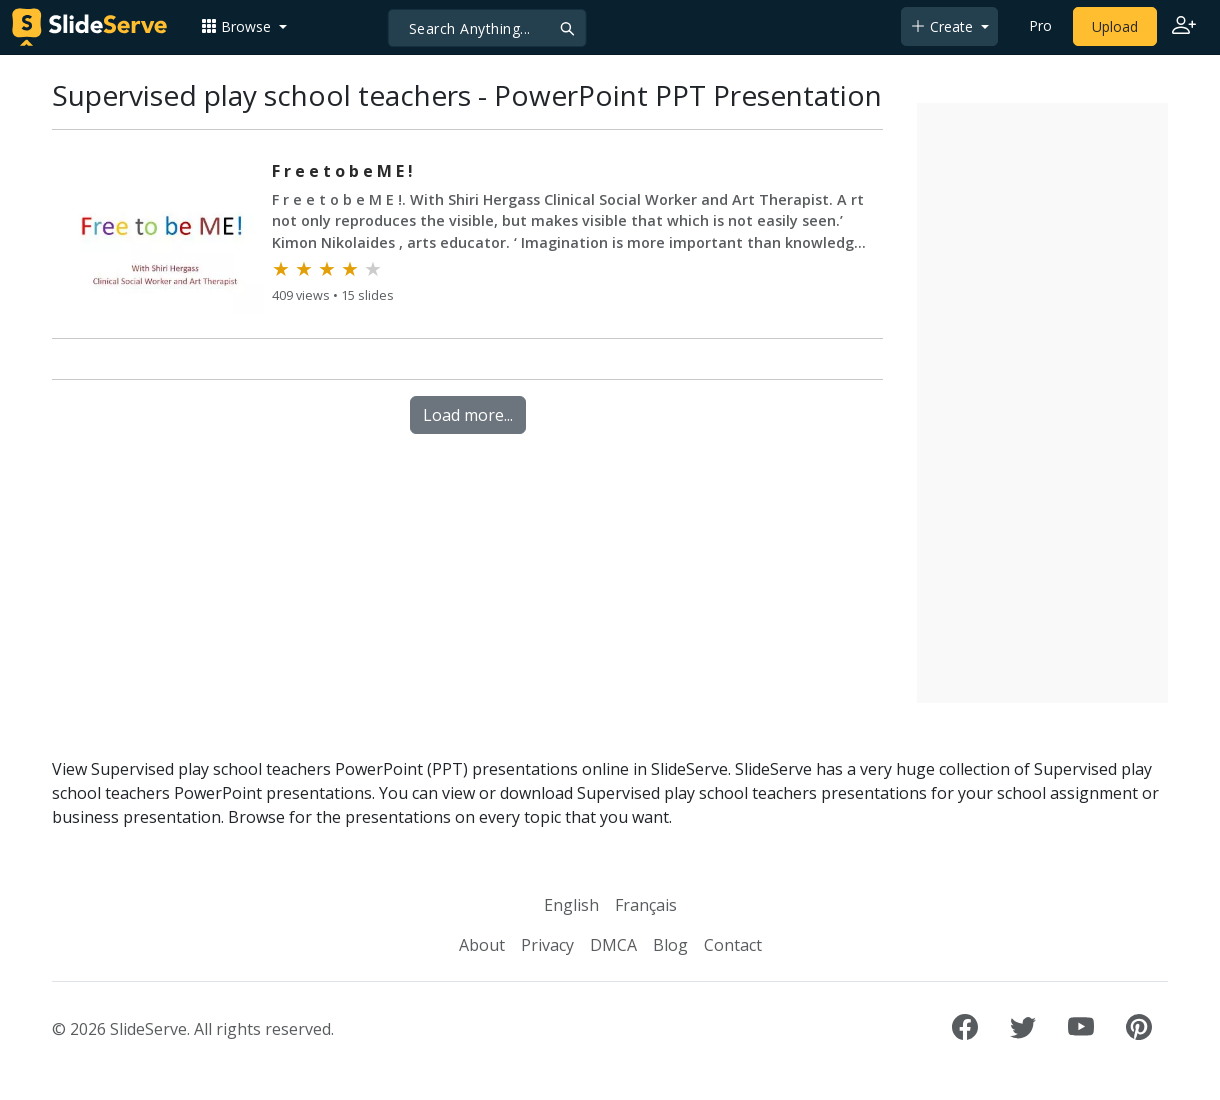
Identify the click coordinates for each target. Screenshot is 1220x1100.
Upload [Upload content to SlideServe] (1115, 26)
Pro (1040, 25)
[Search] (487, 28)
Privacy (547, 945)
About (482, 945)
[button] (244, 26)
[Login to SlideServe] (1184, 27)
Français (646, 905)
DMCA (613, 945)
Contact (733, 945)
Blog (670, 945)
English (571, 905)
